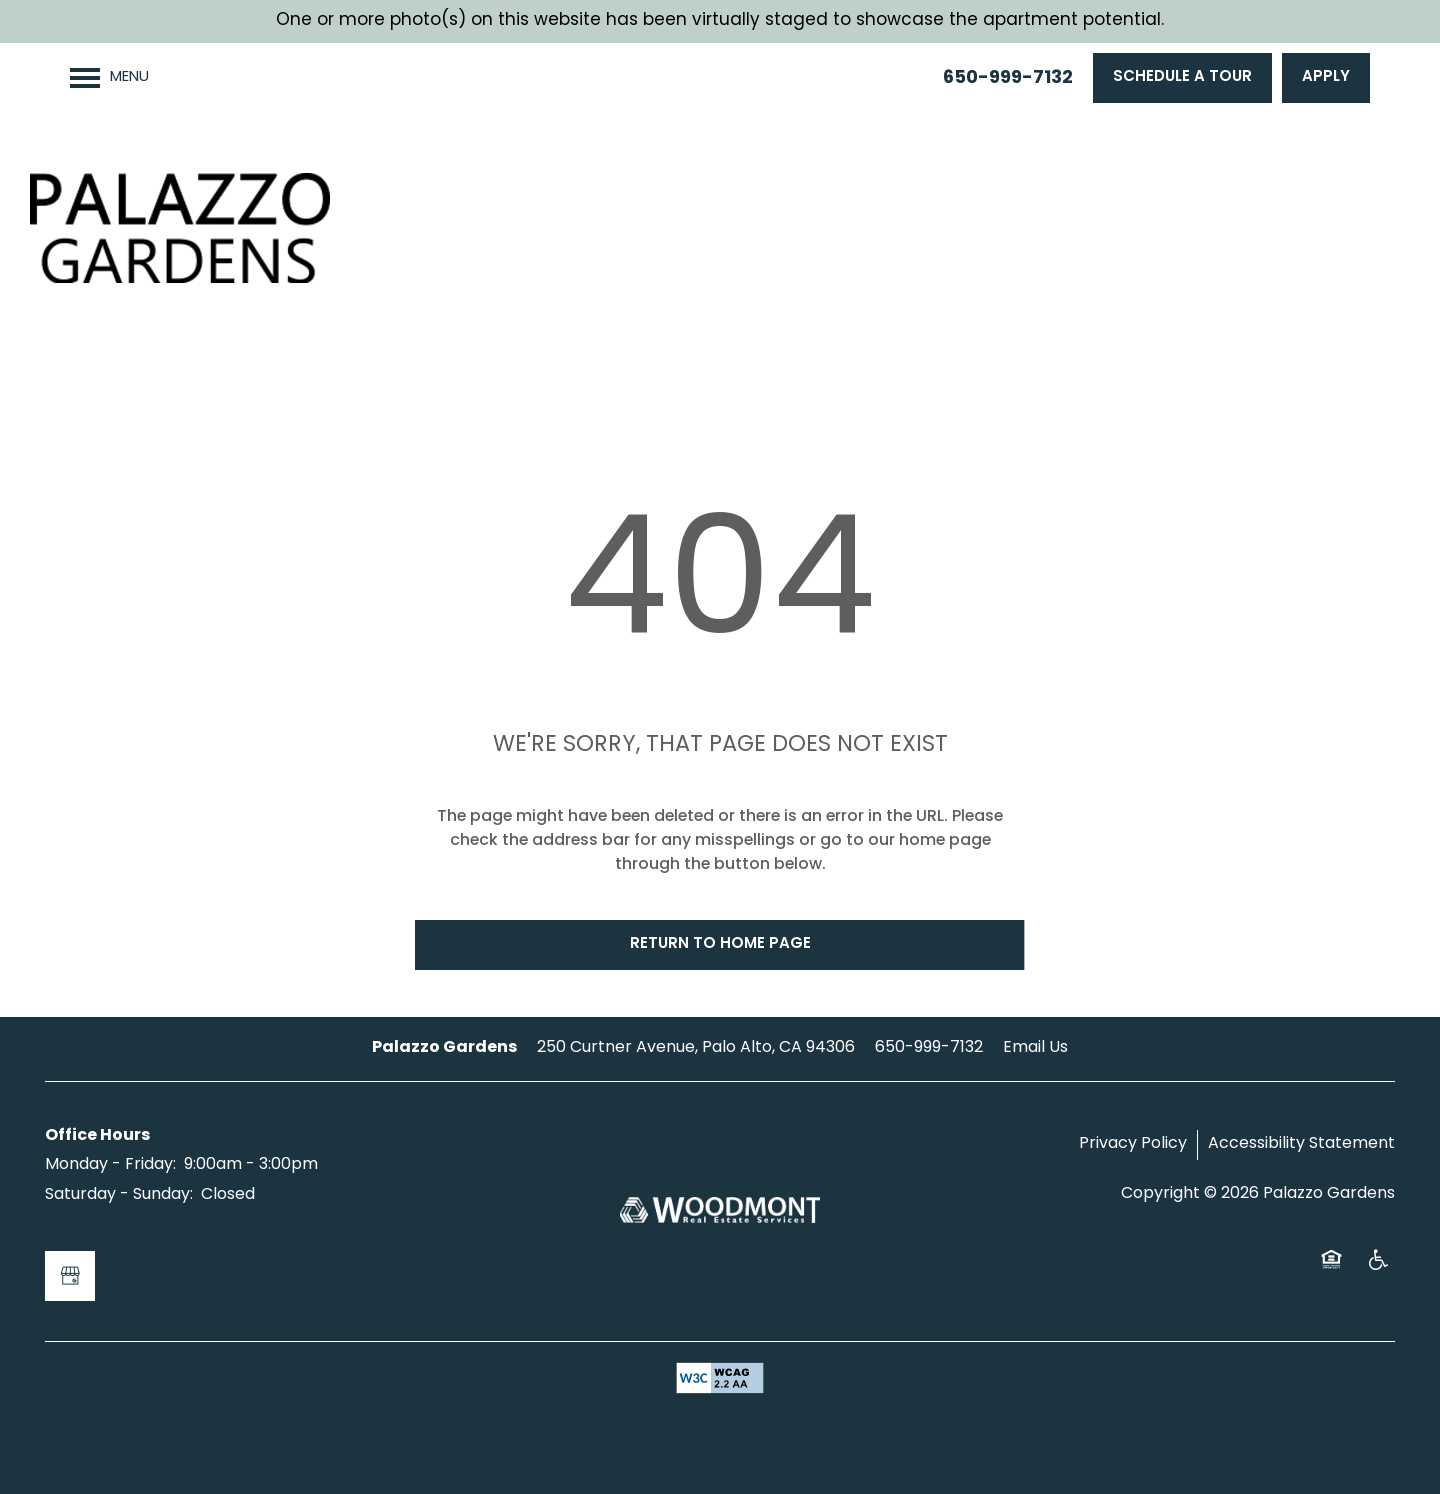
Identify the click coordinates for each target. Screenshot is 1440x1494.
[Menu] (109, 78)
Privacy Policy (1133, 1144)
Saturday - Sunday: (119, 1195)
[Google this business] (70, 1276)
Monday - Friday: (110, 1165)
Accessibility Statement (1301, 1144)
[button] (1182, 78)
